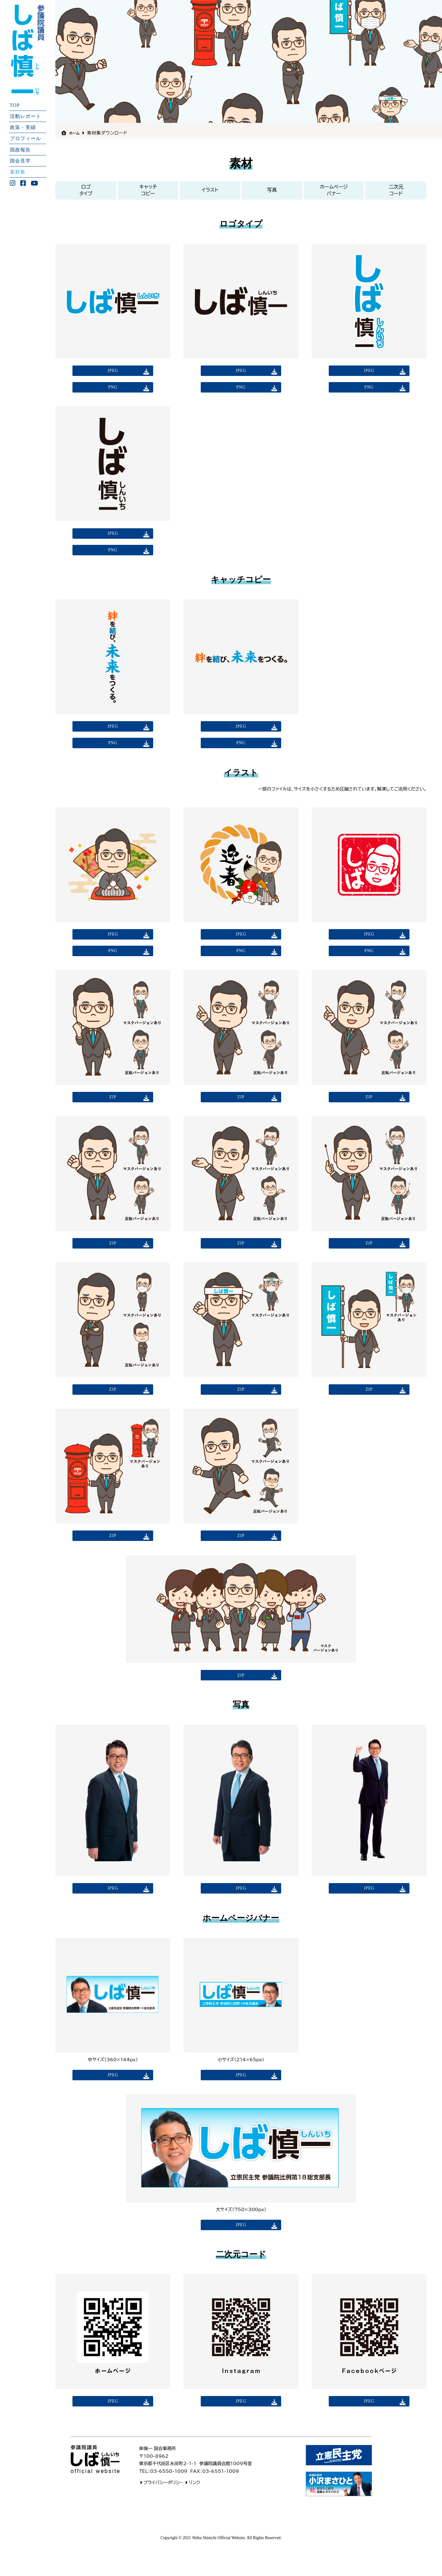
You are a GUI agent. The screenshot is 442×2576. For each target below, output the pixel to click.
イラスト (210, 189)
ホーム (76, 133)
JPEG (113, 371)
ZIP (113, 1112)
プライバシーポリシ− (161, 2513)
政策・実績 (23, 127)
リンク (191, 2513)
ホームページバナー (334, 190)
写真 (272, 189)
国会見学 (20, 160)
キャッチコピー (148, 190)
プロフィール (25, 138)
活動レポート (25, 116)
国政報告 (20, 149)
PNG (112, 390)
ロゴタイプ (85, 190)
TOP (15, 104)
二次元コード (396, 190)
